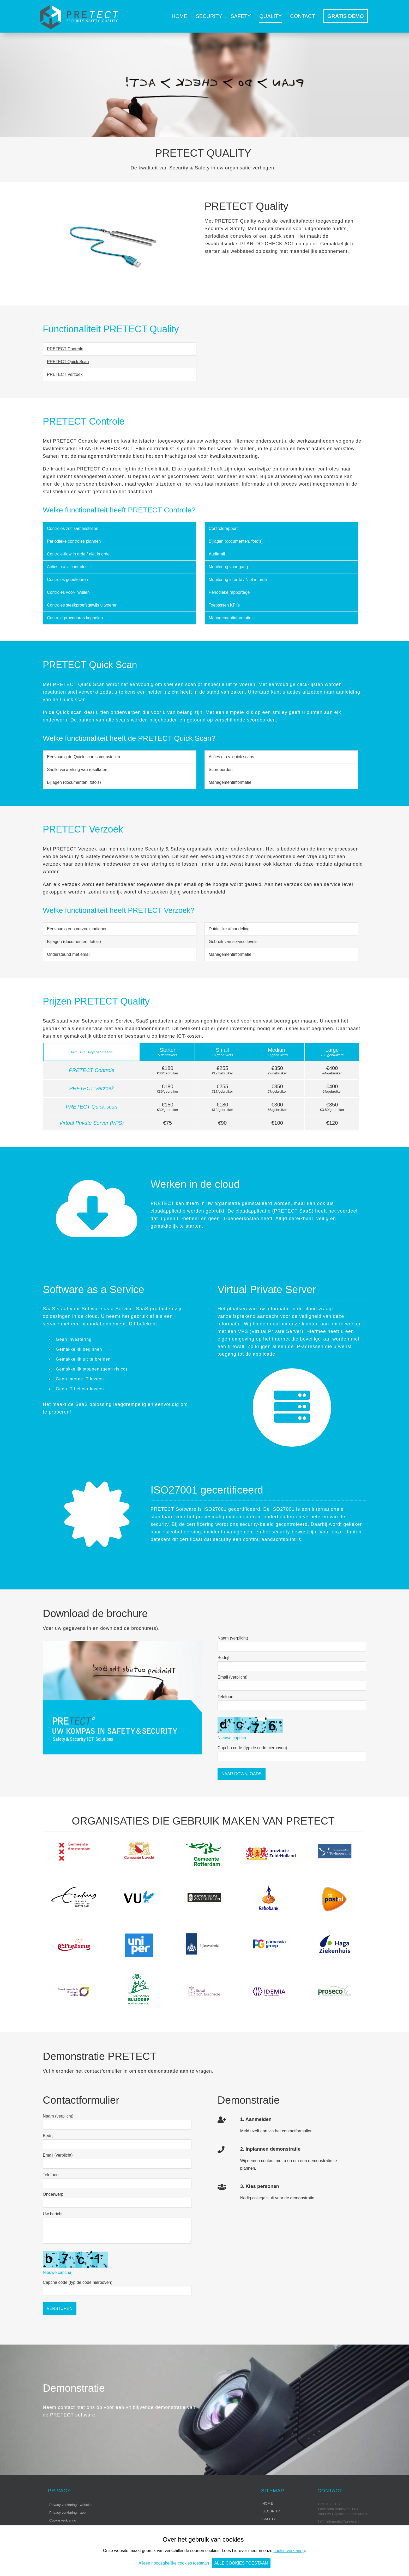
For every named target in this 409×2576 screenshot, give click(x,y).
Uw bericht (53, 2214)
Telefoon (225, 1696)
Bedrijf (223, 1657)
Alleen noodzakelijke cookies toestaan (174, 2563)
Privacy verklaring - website (70, 2505)
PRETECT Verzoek (65, 374)
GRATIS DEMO (345, 16)
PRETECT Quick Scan (68, 361)
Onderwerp (53, 2194)
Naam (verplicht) (233, 1638)
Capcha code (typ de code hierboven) (252, 1748)
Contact (302, 16)
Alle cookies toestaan (241, 2563)
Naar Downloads (241, 1774)
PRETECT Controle (65, 349)
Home (179, 16)
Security (209, 16)
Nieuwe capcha (232, 1738)
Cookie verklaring (62, 2520)
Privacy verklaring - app (67, 2512)
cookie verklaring (289, 2550)
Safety (241, 16)
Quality (270, 16)
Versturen (60, 2308)
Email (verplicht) (233, 1677)
